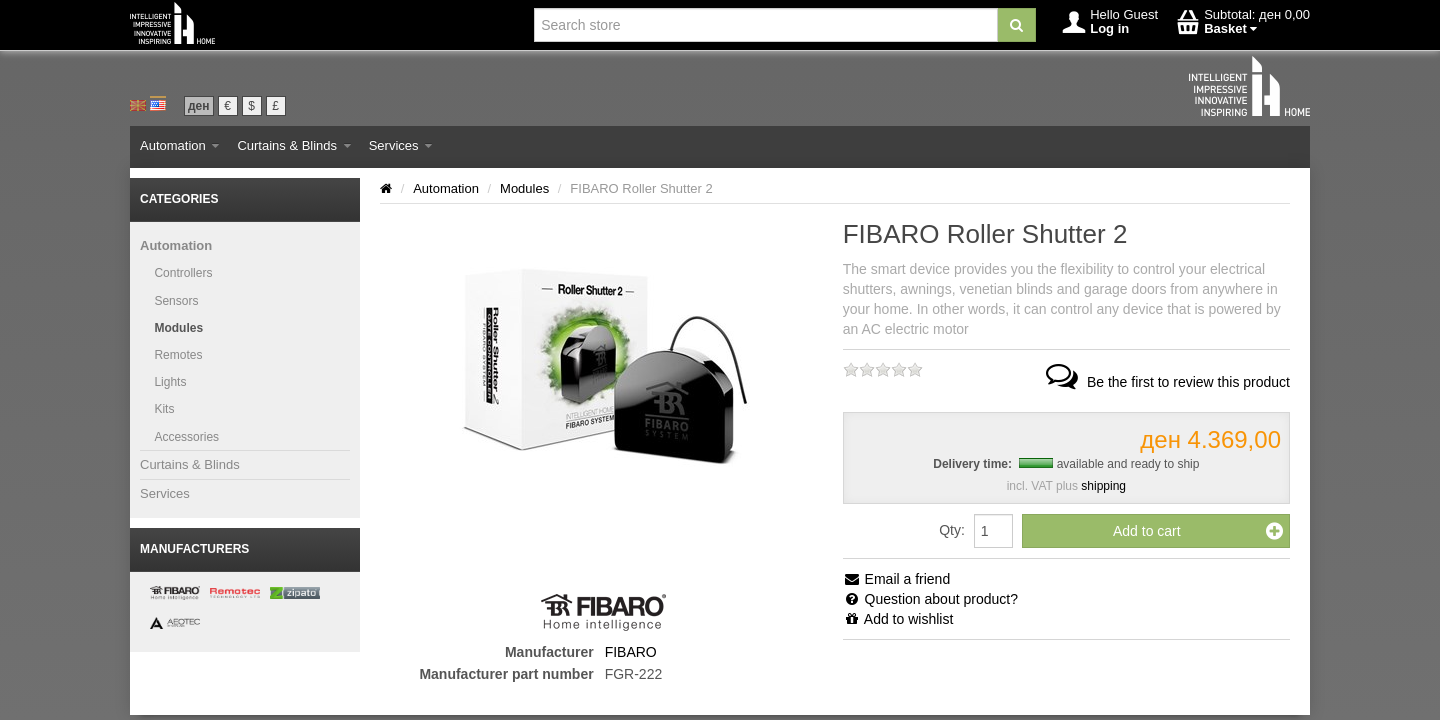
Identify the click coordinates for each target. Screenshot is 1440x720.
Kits (164, 409)
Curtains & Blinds (293, 145)
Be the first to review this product (1166, 382)
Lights (170, 382)
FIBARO (631, 652)
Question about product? (930, 599)
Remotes (178, 355)
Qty (950, 530)
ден (199, 106)
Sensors (176, 301)
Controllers (183, 273)
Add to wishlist (898, 619)
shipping (1103, 486)
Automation (179, 145)
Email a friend (896, 579)
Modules (178, 328)
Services (400, 145)
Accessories (186, 437)
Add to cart (1198, 531)
